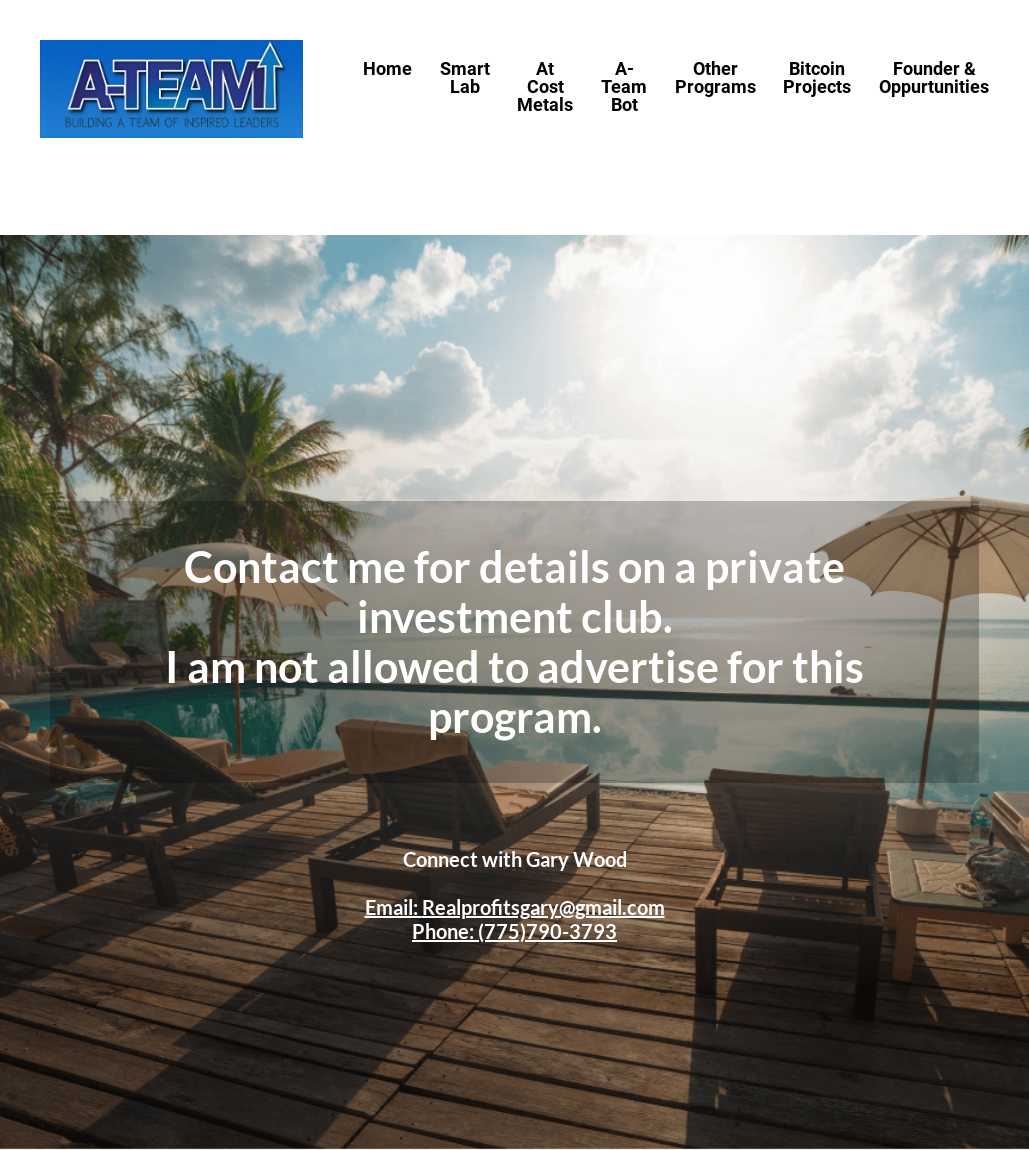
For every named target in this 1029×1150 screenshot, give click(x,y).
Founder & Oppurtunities (934, 78)
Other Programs (715, 78)
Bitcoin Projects (817, 78)
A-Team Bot (624, 87)
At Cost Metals (545, 87)
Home (387, 69)
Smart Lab (465, 78)
